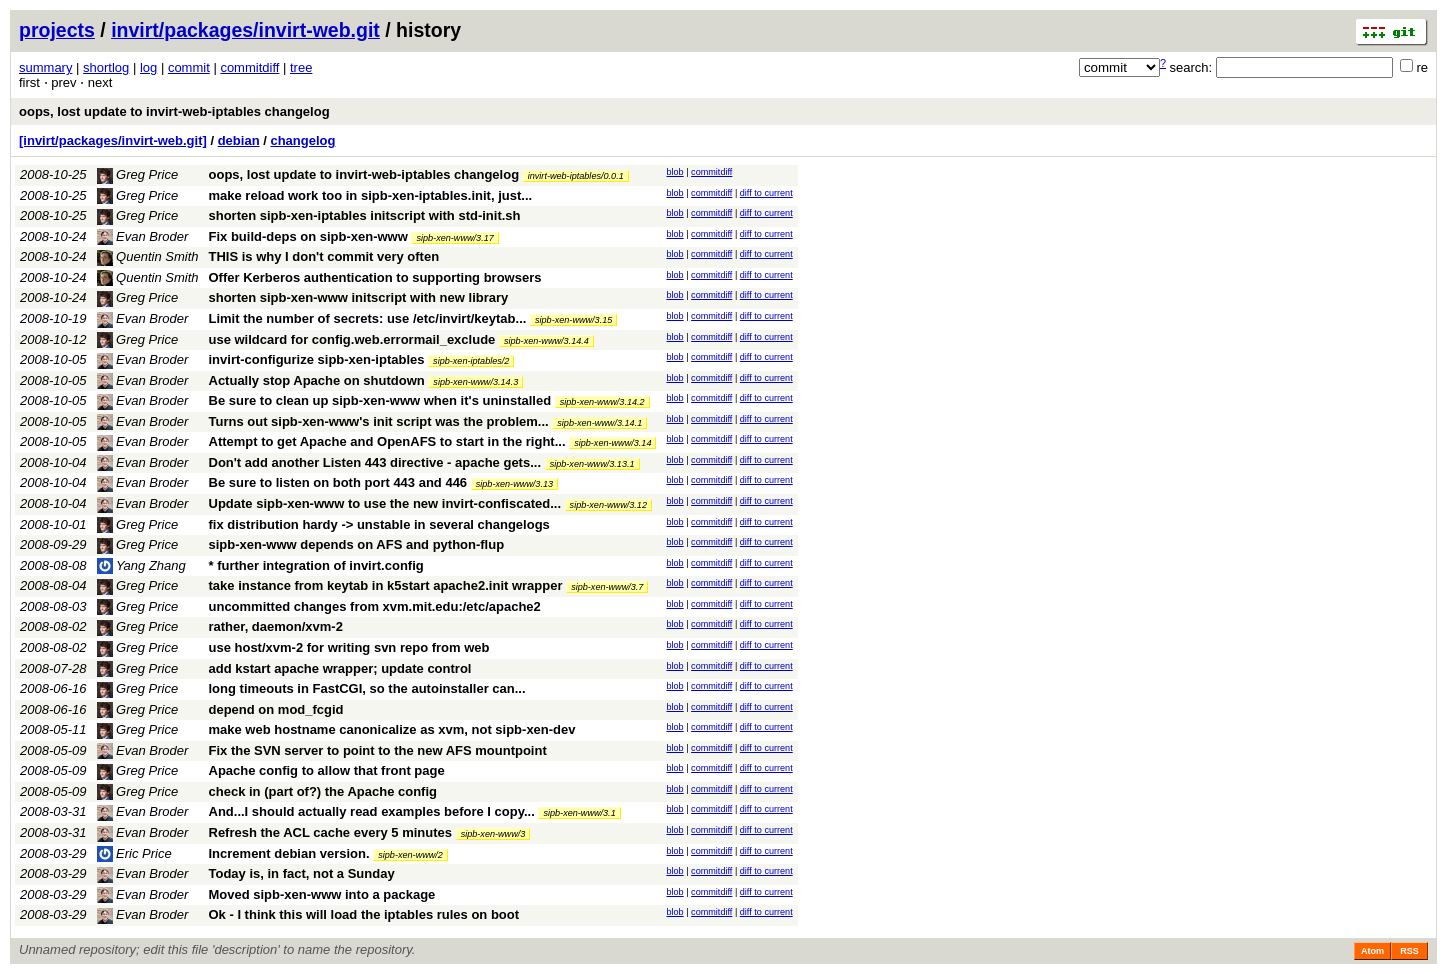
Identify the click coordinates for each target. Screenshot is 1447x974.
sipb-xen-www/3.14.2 (602, 402)
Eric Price (134, 853)
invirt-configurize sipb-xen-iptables (317, 359)
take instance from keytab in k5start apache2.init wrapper (386, 585)
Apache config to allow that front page (327, 770)
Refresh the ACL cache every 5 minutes (331, 832)
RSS (1409, 951)
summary (45, 67)
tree (301, 67)
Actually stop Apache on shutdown (317, 380)
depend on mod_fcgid (276, 709)
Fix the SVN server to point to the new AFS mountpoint (378, 750)
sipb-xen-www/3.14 (612, 443)
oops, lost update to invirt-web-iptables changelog (174, 111)
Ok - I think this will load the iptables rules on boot (364, 914)
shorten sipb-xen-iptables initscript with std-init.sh (365, 215)
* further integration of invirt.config (316, 565)
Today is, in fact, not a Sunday (302, 873)
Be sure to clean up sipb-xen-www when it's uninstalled (380, 400)
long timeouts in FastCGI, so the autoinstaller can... (367, 688)
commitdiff (249, 67)
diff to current (766, 193)
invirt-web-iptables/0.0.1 (576, 176)
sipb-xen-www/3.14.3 (475, 382)
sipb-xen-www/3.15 (573, 320)
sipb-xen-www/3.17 (454, 238)
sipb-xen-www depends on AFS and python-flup (357, 544)
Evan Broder (143, 236)
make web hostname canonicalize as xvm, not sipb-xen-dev (392, 729)
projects (57, 30)
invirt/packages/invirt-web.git (245, 30)
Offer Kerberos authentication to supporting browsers (375, 277)
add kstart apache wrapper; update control (340, 668)
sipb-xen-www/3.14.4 (546, 341)
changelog (302, 140)
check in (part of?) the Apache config (323, 791)
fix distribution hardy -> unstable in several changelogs (379, 524)
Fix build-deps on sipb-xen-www (308, 236)
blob (674, 172)
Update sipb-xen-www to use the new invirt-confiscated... (387, 503)
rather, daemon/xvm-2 (276, 626)
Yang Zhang (141, 565)
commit (189, 67)
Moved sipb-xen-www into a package (322, 894)
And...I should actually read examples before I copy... (374, 811)
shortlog (106, 67)
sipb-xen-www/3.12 (608, 505)
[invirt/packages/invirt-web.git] (113, 140)
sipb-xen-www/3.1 (579, 813)
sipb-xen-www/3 (493, 834)
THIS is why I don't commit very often (324, 256)
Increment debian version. (289, 853)
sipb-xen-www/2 (410, 855)
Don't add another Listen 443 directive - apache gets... (377, 462)
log (148, 67)
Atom (1372, 951)
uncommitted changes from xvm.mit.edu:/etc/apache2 (375, 606)
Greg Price (138, 174)
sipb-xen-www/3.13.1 (592, 464)
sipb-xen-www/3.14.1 (599, 423)
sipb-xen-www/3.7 (607, 587)
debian (239, 140)
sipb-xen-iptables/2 (471, 361)
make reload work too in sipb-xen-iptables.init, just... (371, 195)
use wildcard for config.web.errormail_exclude (352, 339)
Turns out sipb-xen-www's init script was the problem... (381, 421)
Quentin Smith (148, 256)
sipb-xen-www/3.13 (514, 484)
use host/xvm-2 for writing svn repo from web (349, 647)
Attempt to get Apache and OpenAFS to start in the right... (389, 441)
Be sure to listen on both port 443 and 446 (338, 482)
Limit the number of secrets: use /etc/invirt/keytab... (369, 318)
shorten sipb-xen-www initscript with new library (359, 297)
